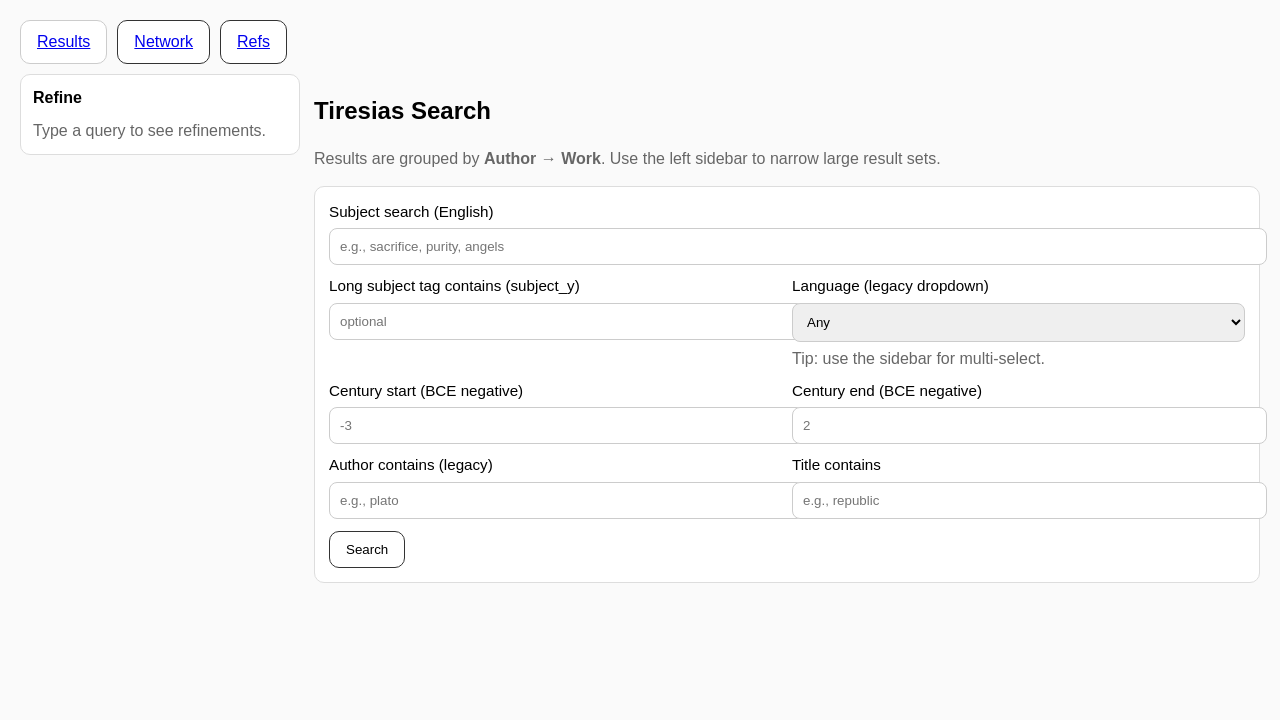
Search (367, 549)
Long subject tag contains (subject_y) (454, 285)
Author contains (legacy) (411, 464)
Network (163, 41)
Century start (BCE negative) (426, 390)
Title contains (836, 464)
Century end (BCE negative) (887, 390)
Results (63, 41)
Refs (253, 41)
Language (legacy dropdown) (890, 285)
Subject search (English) (411, 211)
